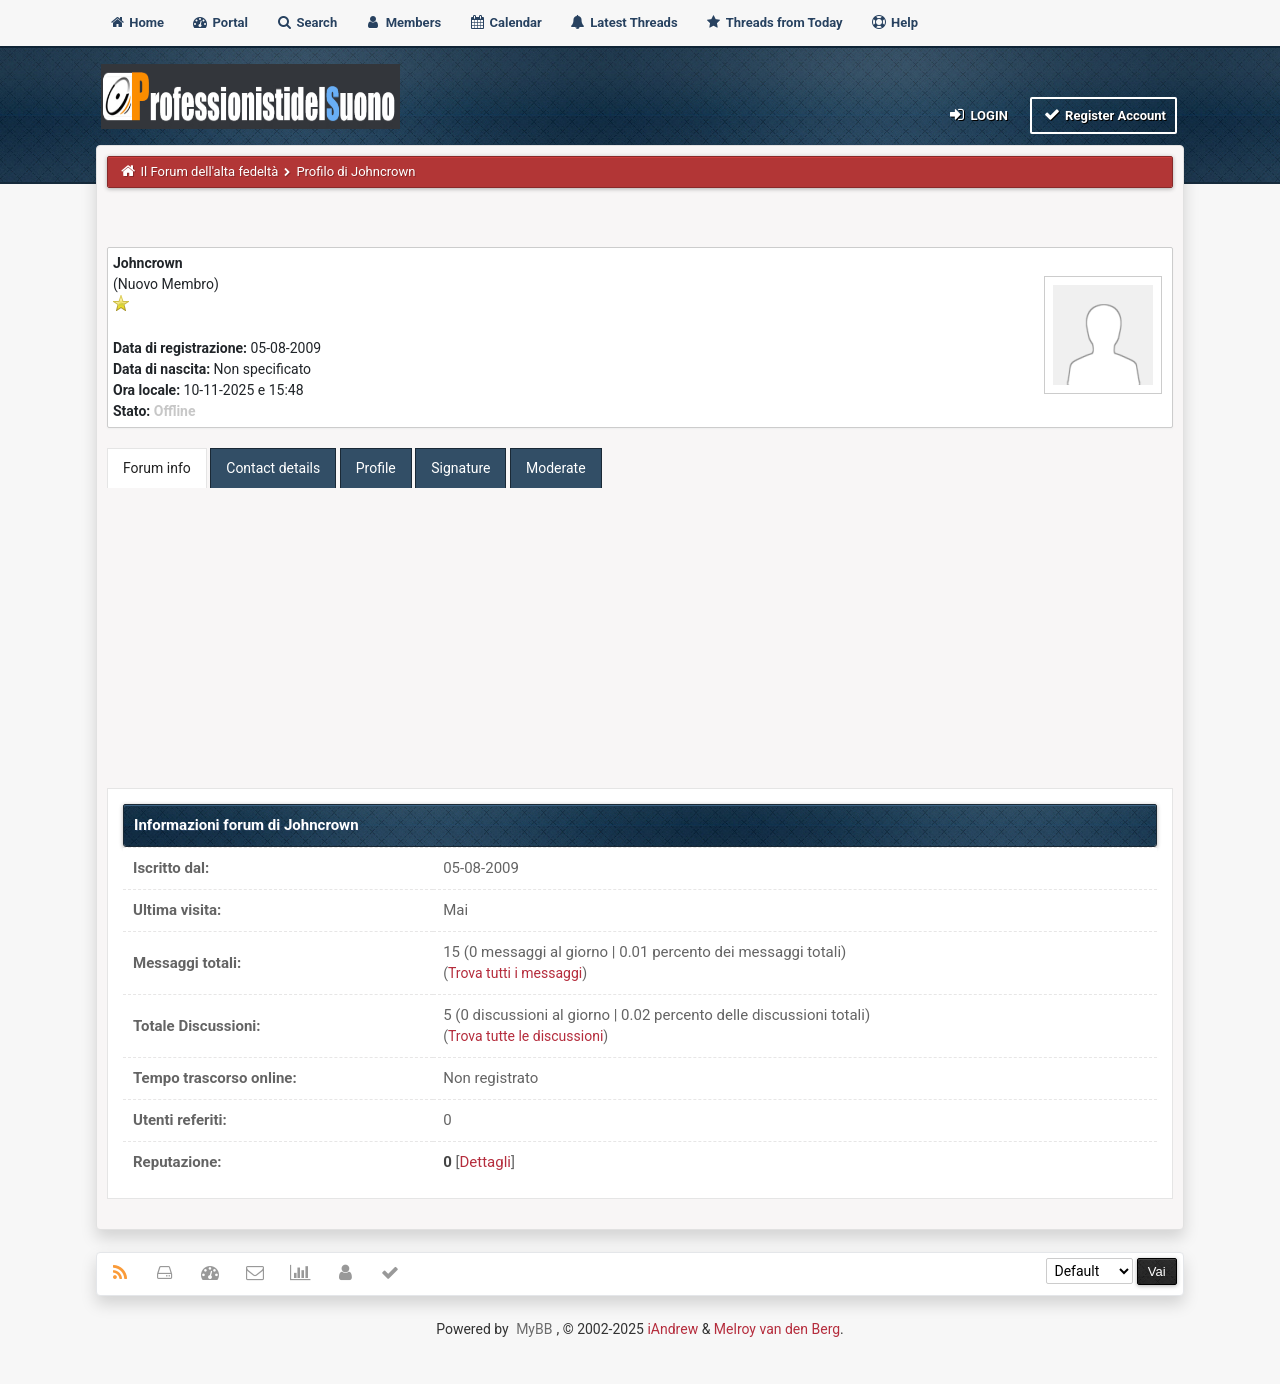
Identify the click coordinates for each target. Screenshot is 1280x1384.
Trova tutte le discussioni (525, 1036)
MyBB (534, 1329)
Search (306, 22)
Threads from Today (774, 22)
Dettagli (486, 1162)
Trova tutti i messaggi (515, 973)
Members (402, 22)
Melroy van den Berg (777, 1329)
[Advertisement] (640, 638)
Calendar (504, 22)
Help (894, 22)
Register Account (1103, 114)
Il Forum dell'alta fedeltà (210, 171)
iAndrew (672, 1329)
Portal (219, 22)
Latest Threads (623, 22)
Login (977, 114)
